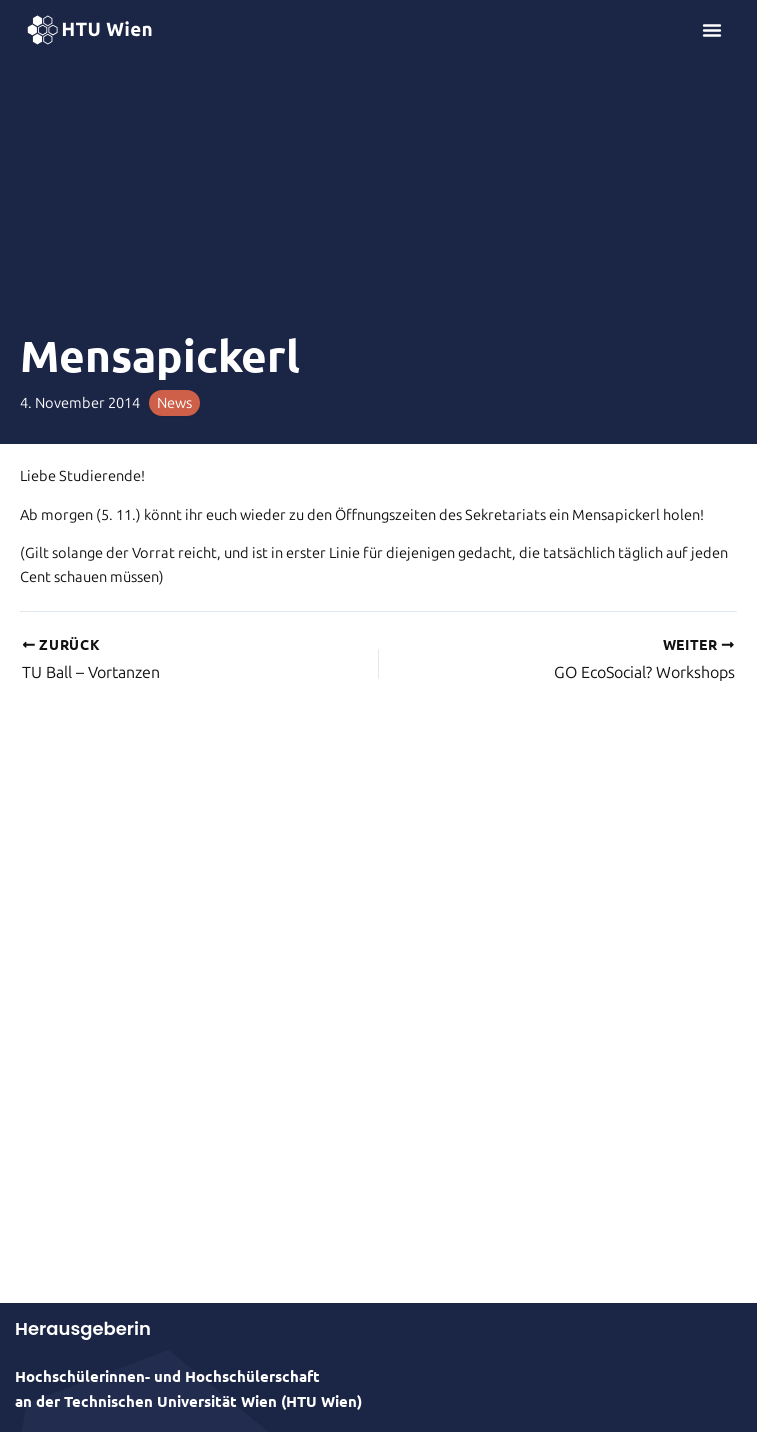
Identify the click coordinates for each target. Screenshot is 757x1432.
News (174, 403)
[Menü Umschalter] (712, 30)
